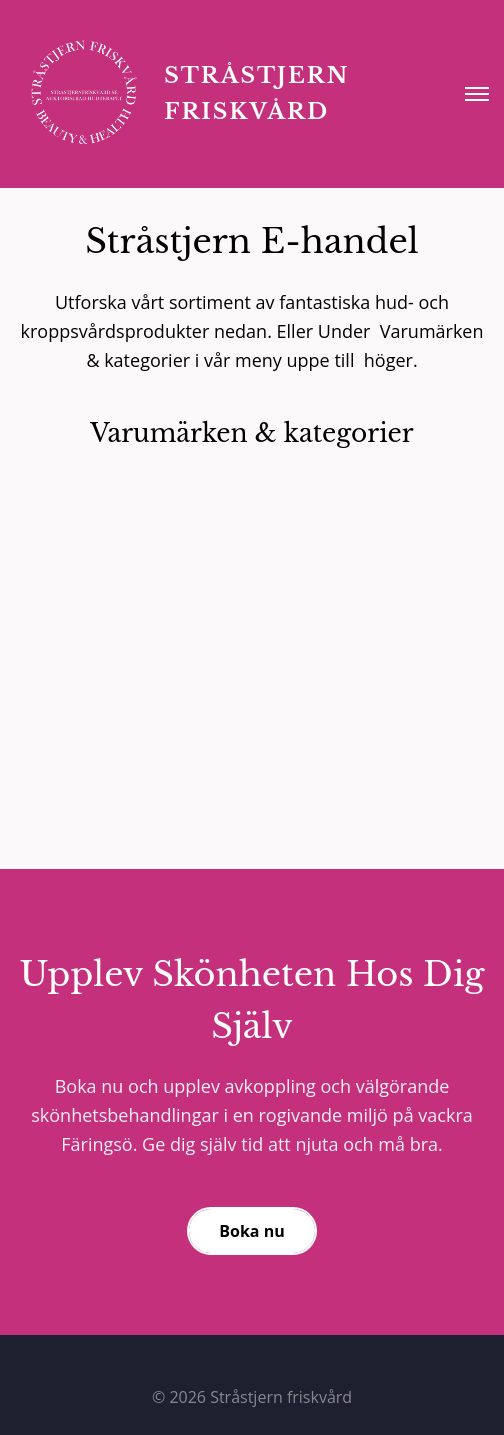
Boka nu (251, 1231)
